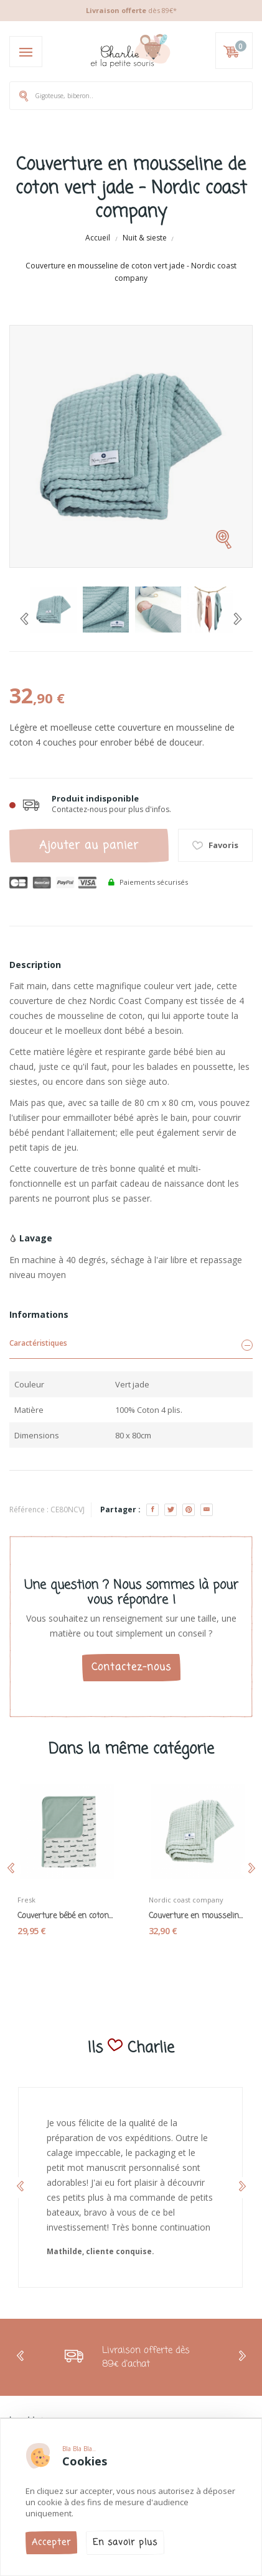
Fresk (26, 1899)
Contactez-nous (131, 1667)
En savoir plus (125, 2542)
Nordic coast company (186, 1899)
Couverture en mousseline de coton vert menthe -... (197, 1916)
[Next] (238, 619)
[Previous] (24, 619)
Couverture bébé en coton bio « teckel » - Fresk (65, 1916)
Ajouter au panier (89, 845)
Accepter (51, 2542)
